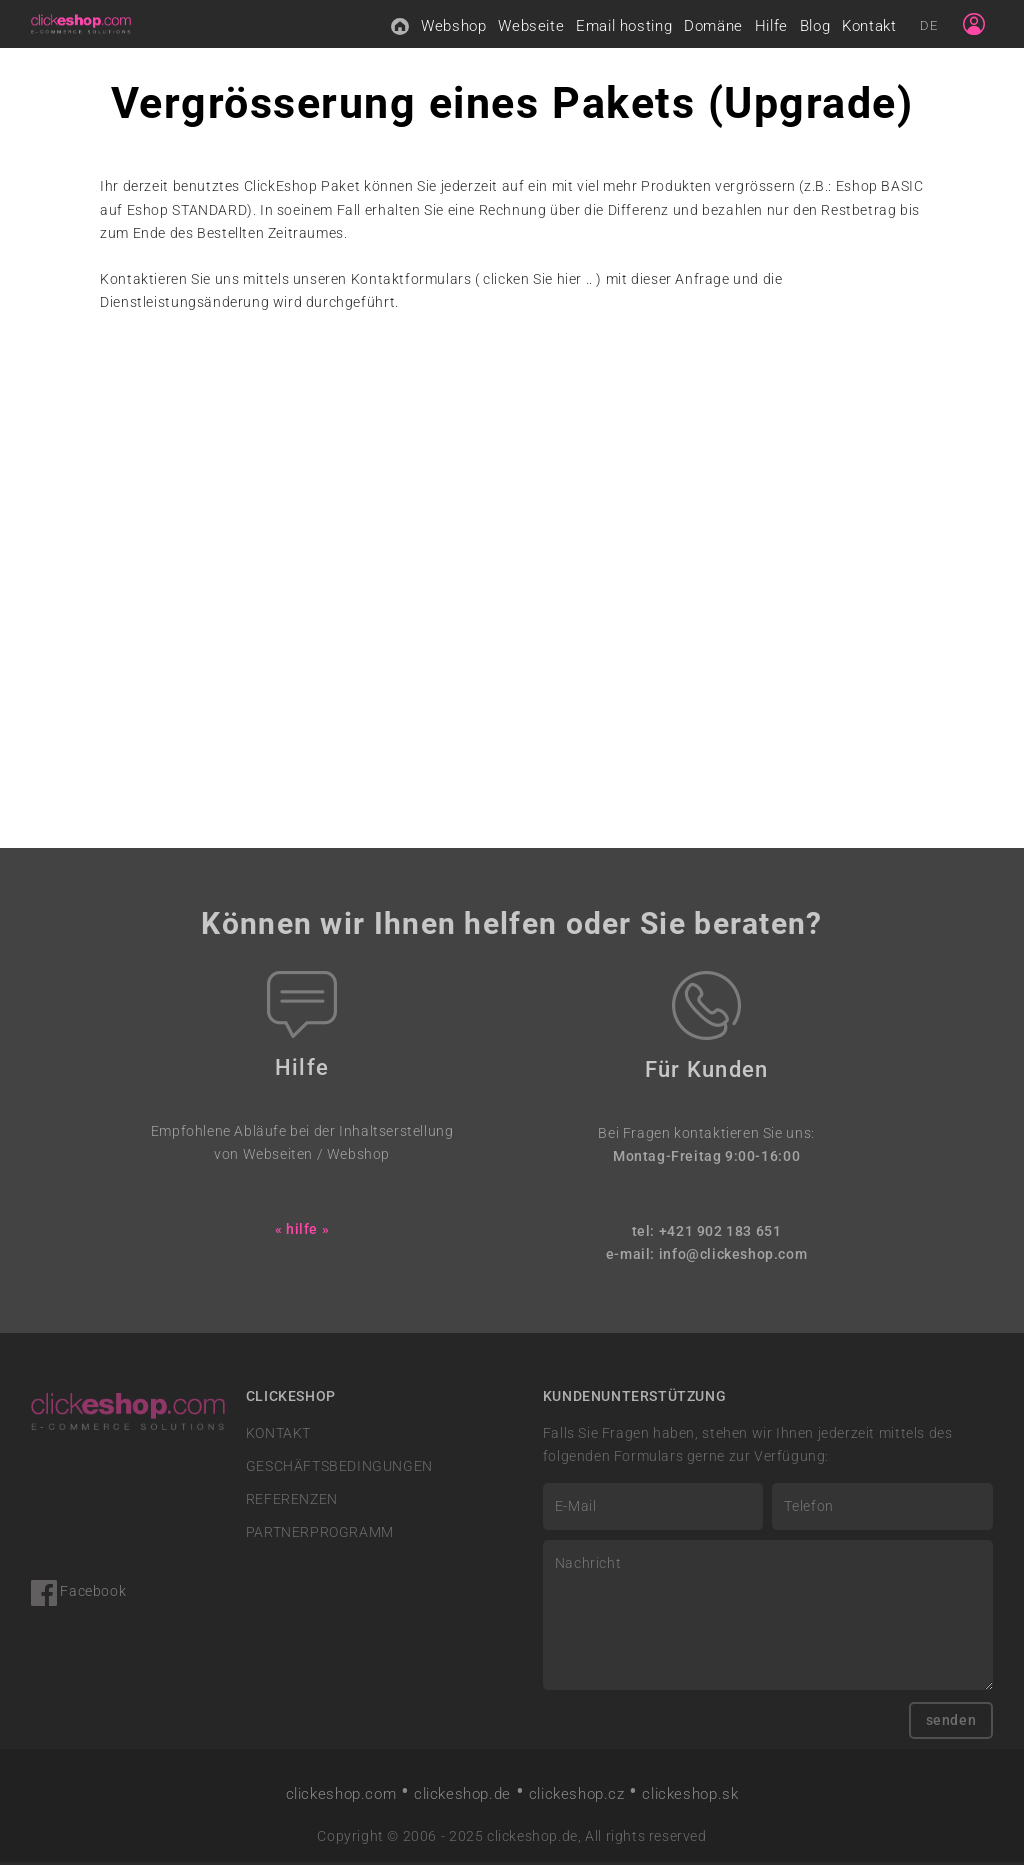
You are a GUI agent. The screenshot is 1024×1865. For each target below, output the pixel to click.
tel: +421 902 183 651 (707, 1233)
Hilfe (771, 27)
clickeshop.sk (690, 1796)
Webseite (531, 27)
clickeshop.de (462, 1796)
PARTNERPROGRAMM (320, 1535)
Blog (815, 27)
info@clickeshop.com (733, 1256)
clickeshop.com (341, 1796)
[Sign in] (974, 25)
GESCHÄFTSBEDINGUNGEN (339, 1468)
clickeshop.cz (577, 1796)
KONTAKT (278, 1435)
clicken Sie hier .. (538, 281)
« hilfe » (302, 1231)
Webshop (453, 27)
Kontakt (869, 27)
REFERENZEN (292, 1501)
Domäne (713, 27)
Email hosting (624, 27)
